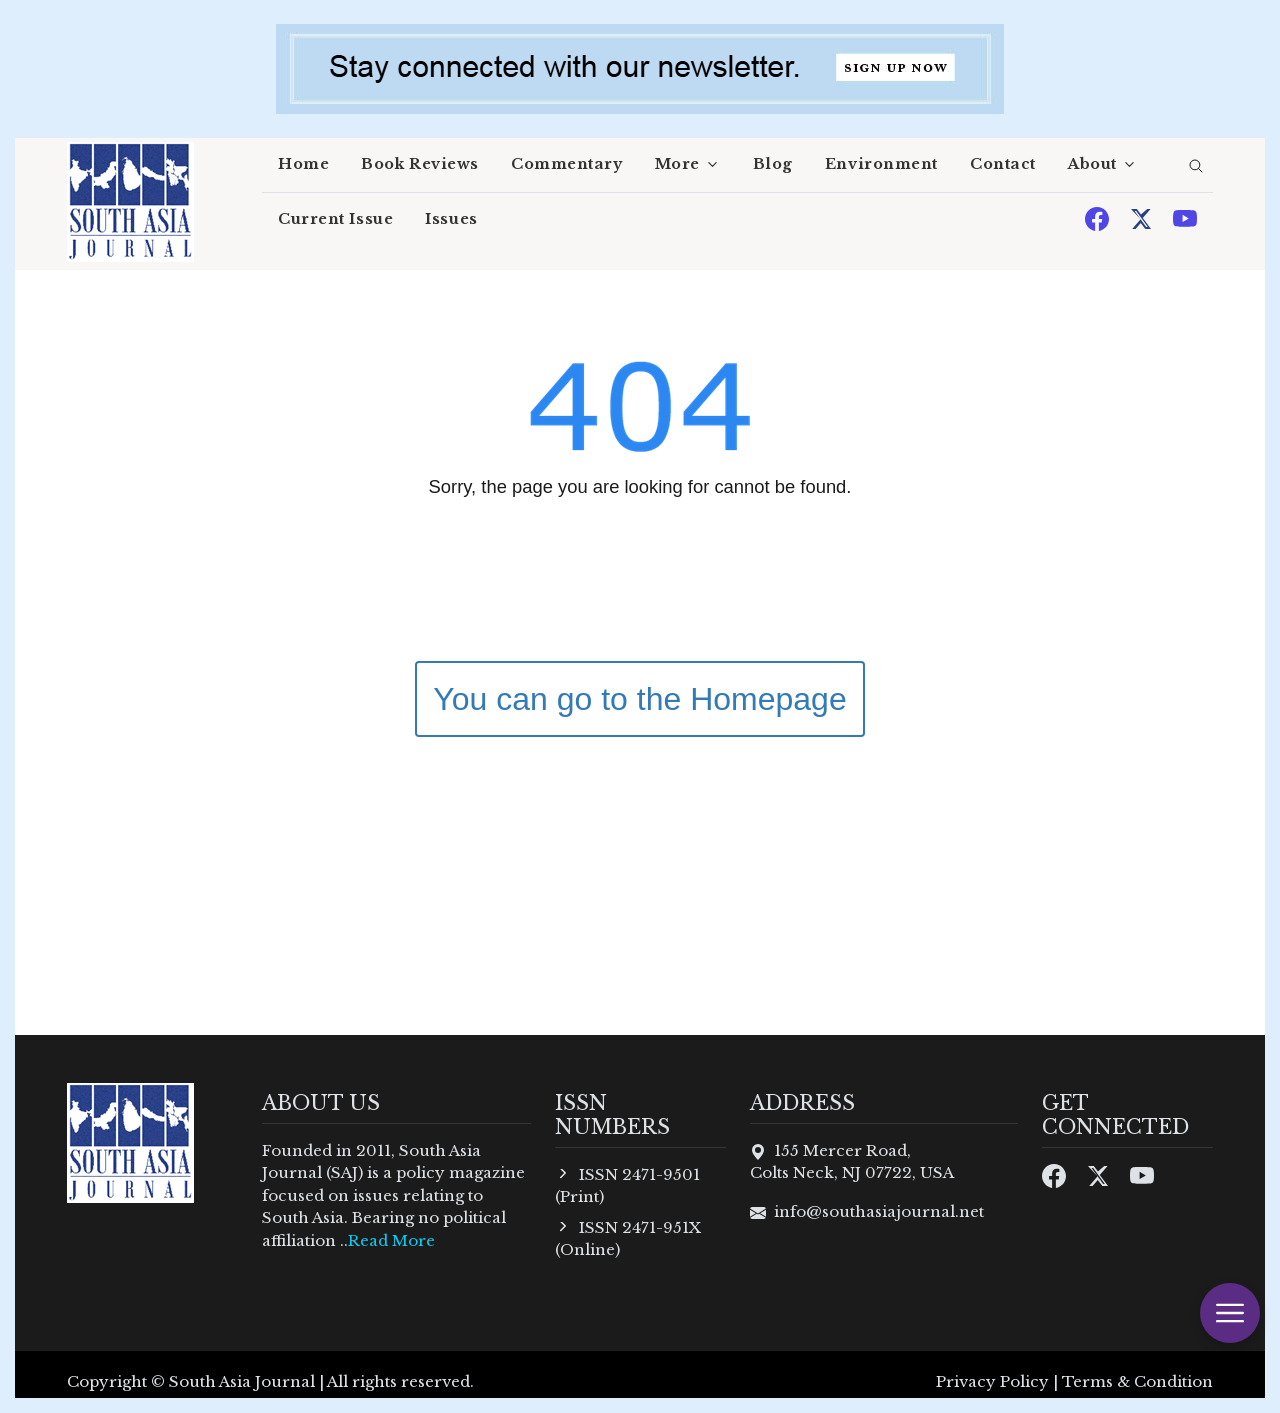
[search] (1196, 167)
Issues (451, 219)
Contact (1003, 164)
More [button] (677, 164)
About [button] (1092, 164)
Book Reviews (420, 164)
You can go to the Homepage (639, 699)
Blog (773, 164)
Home (303, 164)
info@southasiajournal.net (879, 1211)
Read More (391, 1240)
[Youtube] (1185, 217)
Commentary (567, 164)
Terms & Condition (1137, 1381)
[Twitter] (1143, 217)
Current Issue (335, 219)
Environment (881, 164)
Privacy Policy (992, 1381)
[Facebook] (1099, 217)
